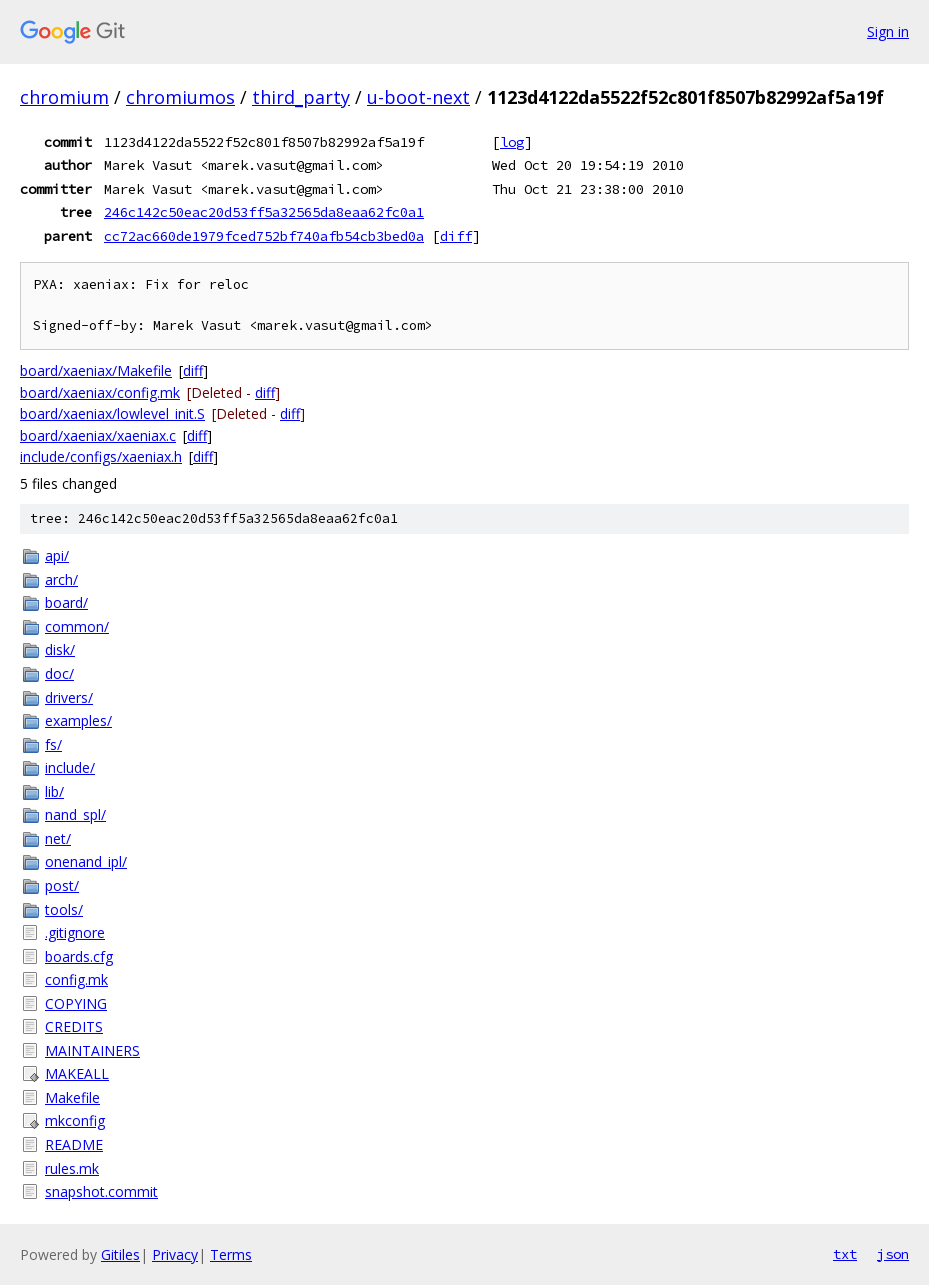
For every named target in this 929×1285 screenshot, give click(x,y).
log (512, 142)
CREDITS (74, 1026)
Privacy (175, 1254)
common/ (77, 626)
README (74, 1144)
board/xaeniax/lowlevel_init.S (112, 413)
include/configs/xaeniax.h (101, 456)
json (893, 1254)
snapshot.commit (101, 1191)
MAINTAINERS (92, 1050)
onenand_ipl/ (86, 861)
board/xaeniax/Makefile (96, 370)
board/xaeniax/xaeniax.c (98, 435)
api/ (57, 555)
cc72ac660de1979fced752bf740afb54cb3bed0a (264, 236)
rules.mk (72, 1168)
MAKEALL (77, 1073)
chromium (64, 97)
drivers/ (69, 697)
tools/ (64, 909)
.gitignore (75, 932)
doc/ (59, 673)
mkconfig (75, 1120)
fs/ (53, 744)
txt (845, 1254)
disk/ (60, 649)
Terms (231, 1254)
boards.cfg (79, 956)
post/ (62, 885)
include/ (70, 767)
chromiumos (180, 97)
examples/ (78, 720)
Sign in (888, 31)
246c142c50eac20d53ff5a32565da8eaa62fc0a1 (264, 212)
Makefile (72, 1097)
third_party (301, 97)
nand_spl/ (75, 814)
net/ (58, 838)
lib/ (54, 791)
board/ (66, 602)
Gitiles (120, 1254)
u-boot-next (418, 97)
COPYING (76, 1003)
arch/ (61, 579)
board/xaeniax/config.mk (100, 392)
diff (456, 236)
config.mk (76, 979)
